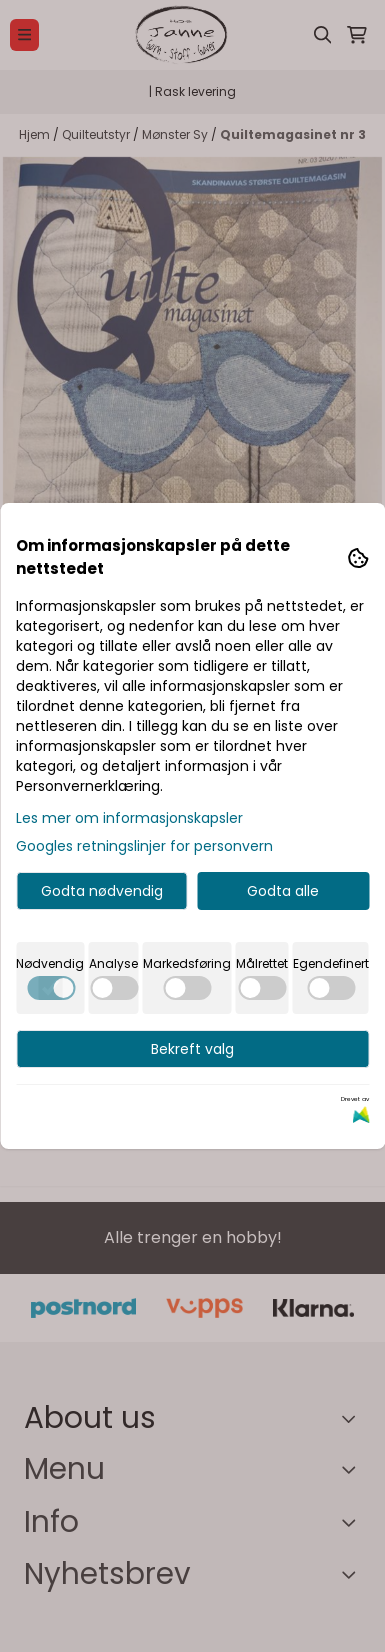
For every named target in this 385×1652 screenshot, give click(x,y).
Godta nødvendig (102, 891)
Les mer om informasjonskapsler (129, 818)
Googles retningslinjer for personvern (144, 846)
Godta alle (283, 891)
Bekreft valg (192, 1049)
